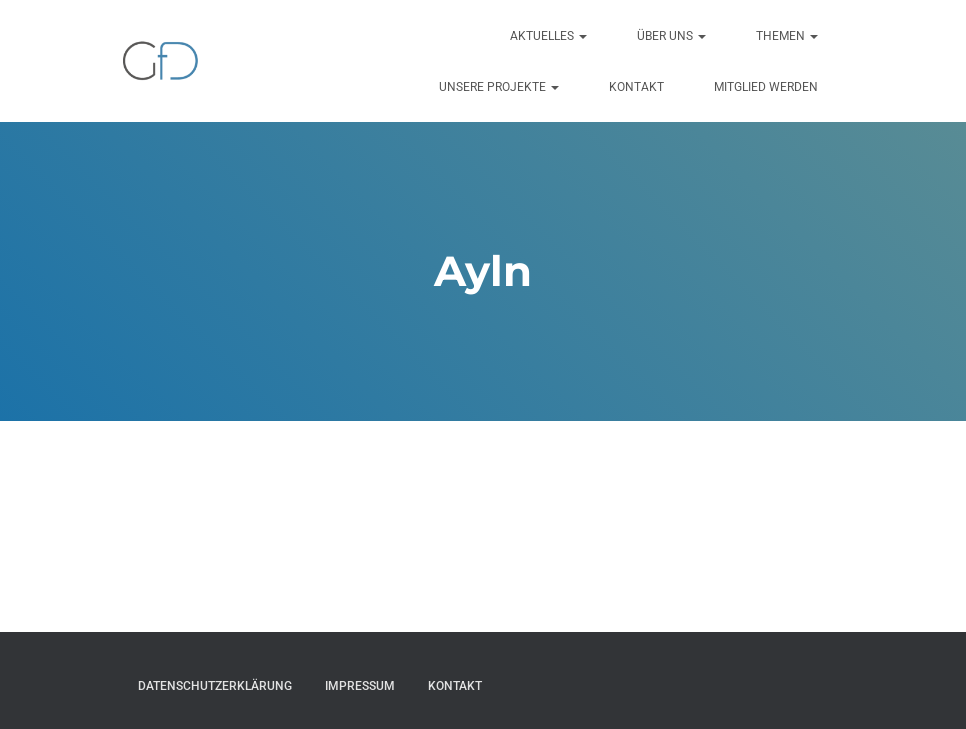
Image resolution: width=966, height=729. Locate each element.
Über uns (671, 36)
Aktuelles (548, 36)
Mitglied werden (766, 87)
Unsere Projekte (499, 87)
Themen (787, 36)
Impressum (360, 686)
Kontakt (636, 87)
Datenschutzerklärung (215, 686)
